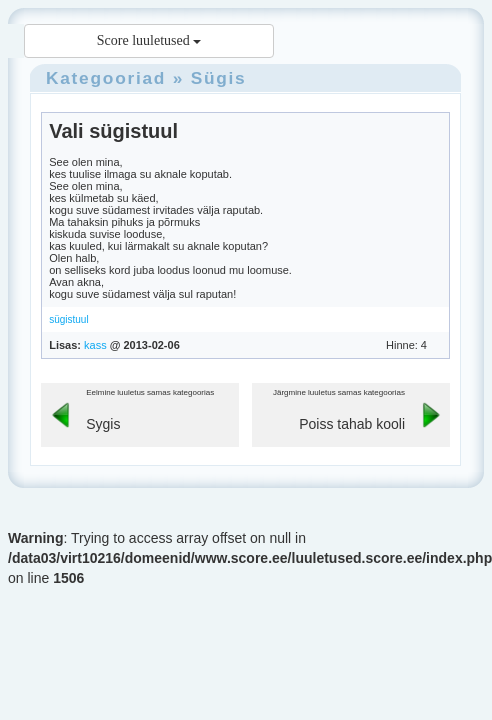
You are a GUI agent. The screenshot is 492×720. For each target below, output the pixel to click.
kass (95, 345)
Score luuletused (149, 40)
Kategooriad (106, 78)
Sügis (219, 78)
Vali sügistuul (113, 131)
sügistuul (68, 319)
